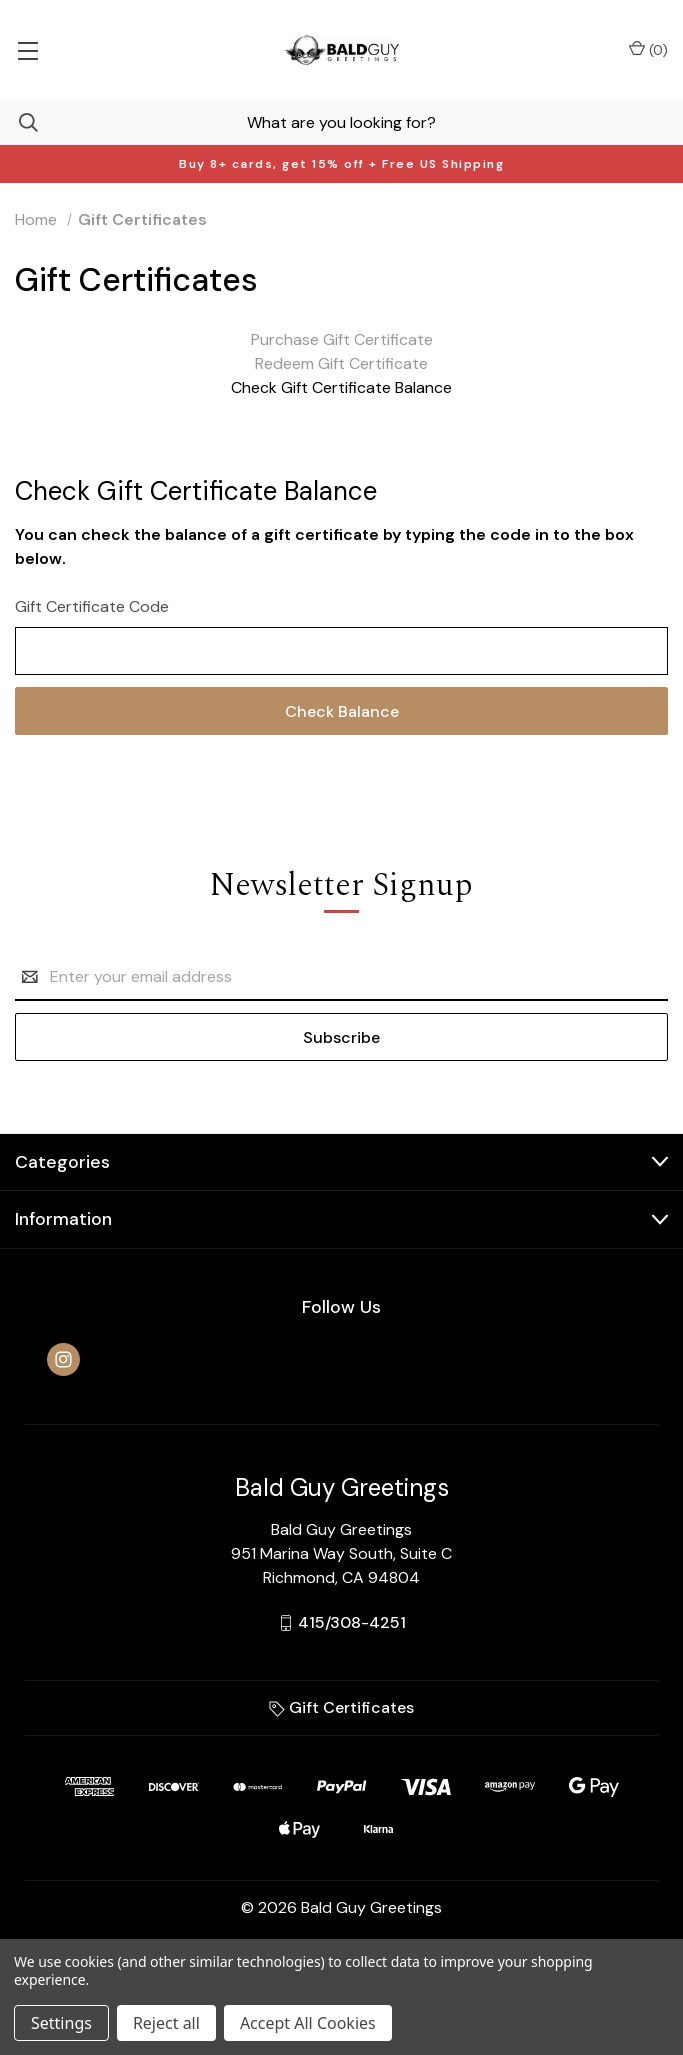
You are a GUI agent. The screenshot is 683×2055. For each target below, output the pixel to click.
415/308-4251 (352, 1622)
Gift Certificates (341, 1707)
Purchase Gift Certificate (342, 339)
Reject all (166, 2023)
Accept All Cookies (308, 2023)
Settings (61, 2023)
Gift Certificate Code (92, 606)
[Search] (19, 122)
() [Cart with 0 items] (648, 49)
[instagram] (63, 1359)
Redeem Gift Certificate (341, 363)
